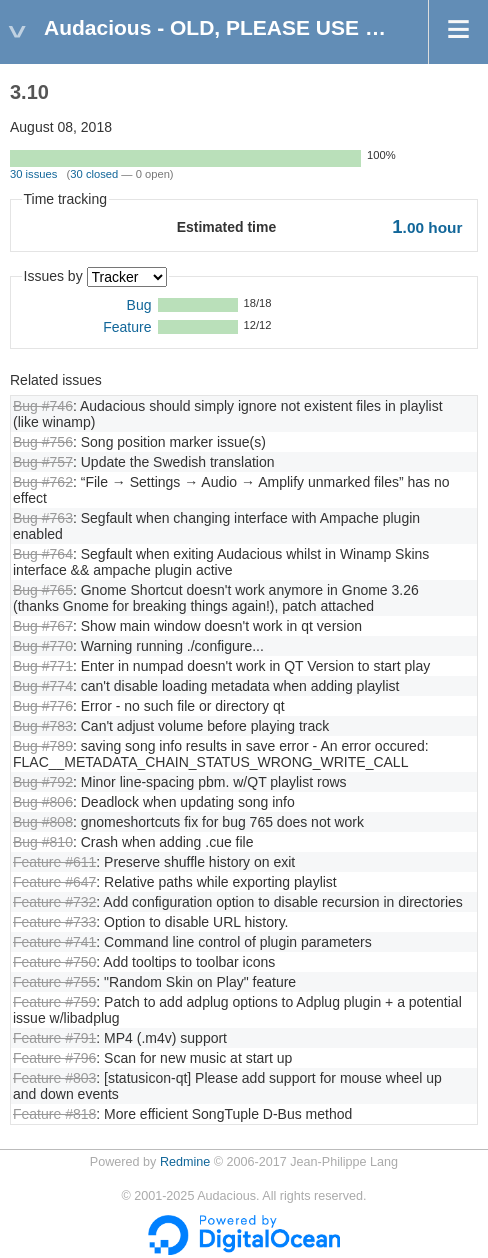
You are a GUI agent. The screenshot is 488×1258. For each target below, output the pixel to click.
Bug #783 (43, 726)
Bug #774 (43, 686)
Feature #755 (54, 982)
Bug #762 (43, 482)
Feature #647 (54, 882)
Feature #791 (54, 1038)
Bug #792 (43, 782)
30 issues (33, 174)
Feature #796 (54, 1058)
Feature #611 (54, 862)
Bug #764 (43, 554)
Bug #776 (43, 706)
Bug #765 (43, 590)
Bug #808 (43, 822)
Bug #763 (43, 518)
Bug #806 (43, 802)
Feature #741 (54, 942)
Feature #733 (54, 922)
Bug (139, 305)
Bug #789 (43, 746)
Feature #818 (54, 1114)
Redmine (185, 1162)
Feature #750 (54, 962)
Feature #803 (54, 1078)
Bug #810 (43, 842)
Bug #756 (43, 442)
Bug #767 (43, 626)
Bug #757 (43, 462)
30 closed (94, 174)
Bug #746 (43, 406)
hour (427, 227)
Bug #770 (43, 646)
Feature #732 (54, 902)
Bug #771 (43, 666)
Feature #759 (54, 1002)
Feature (127, 327)
